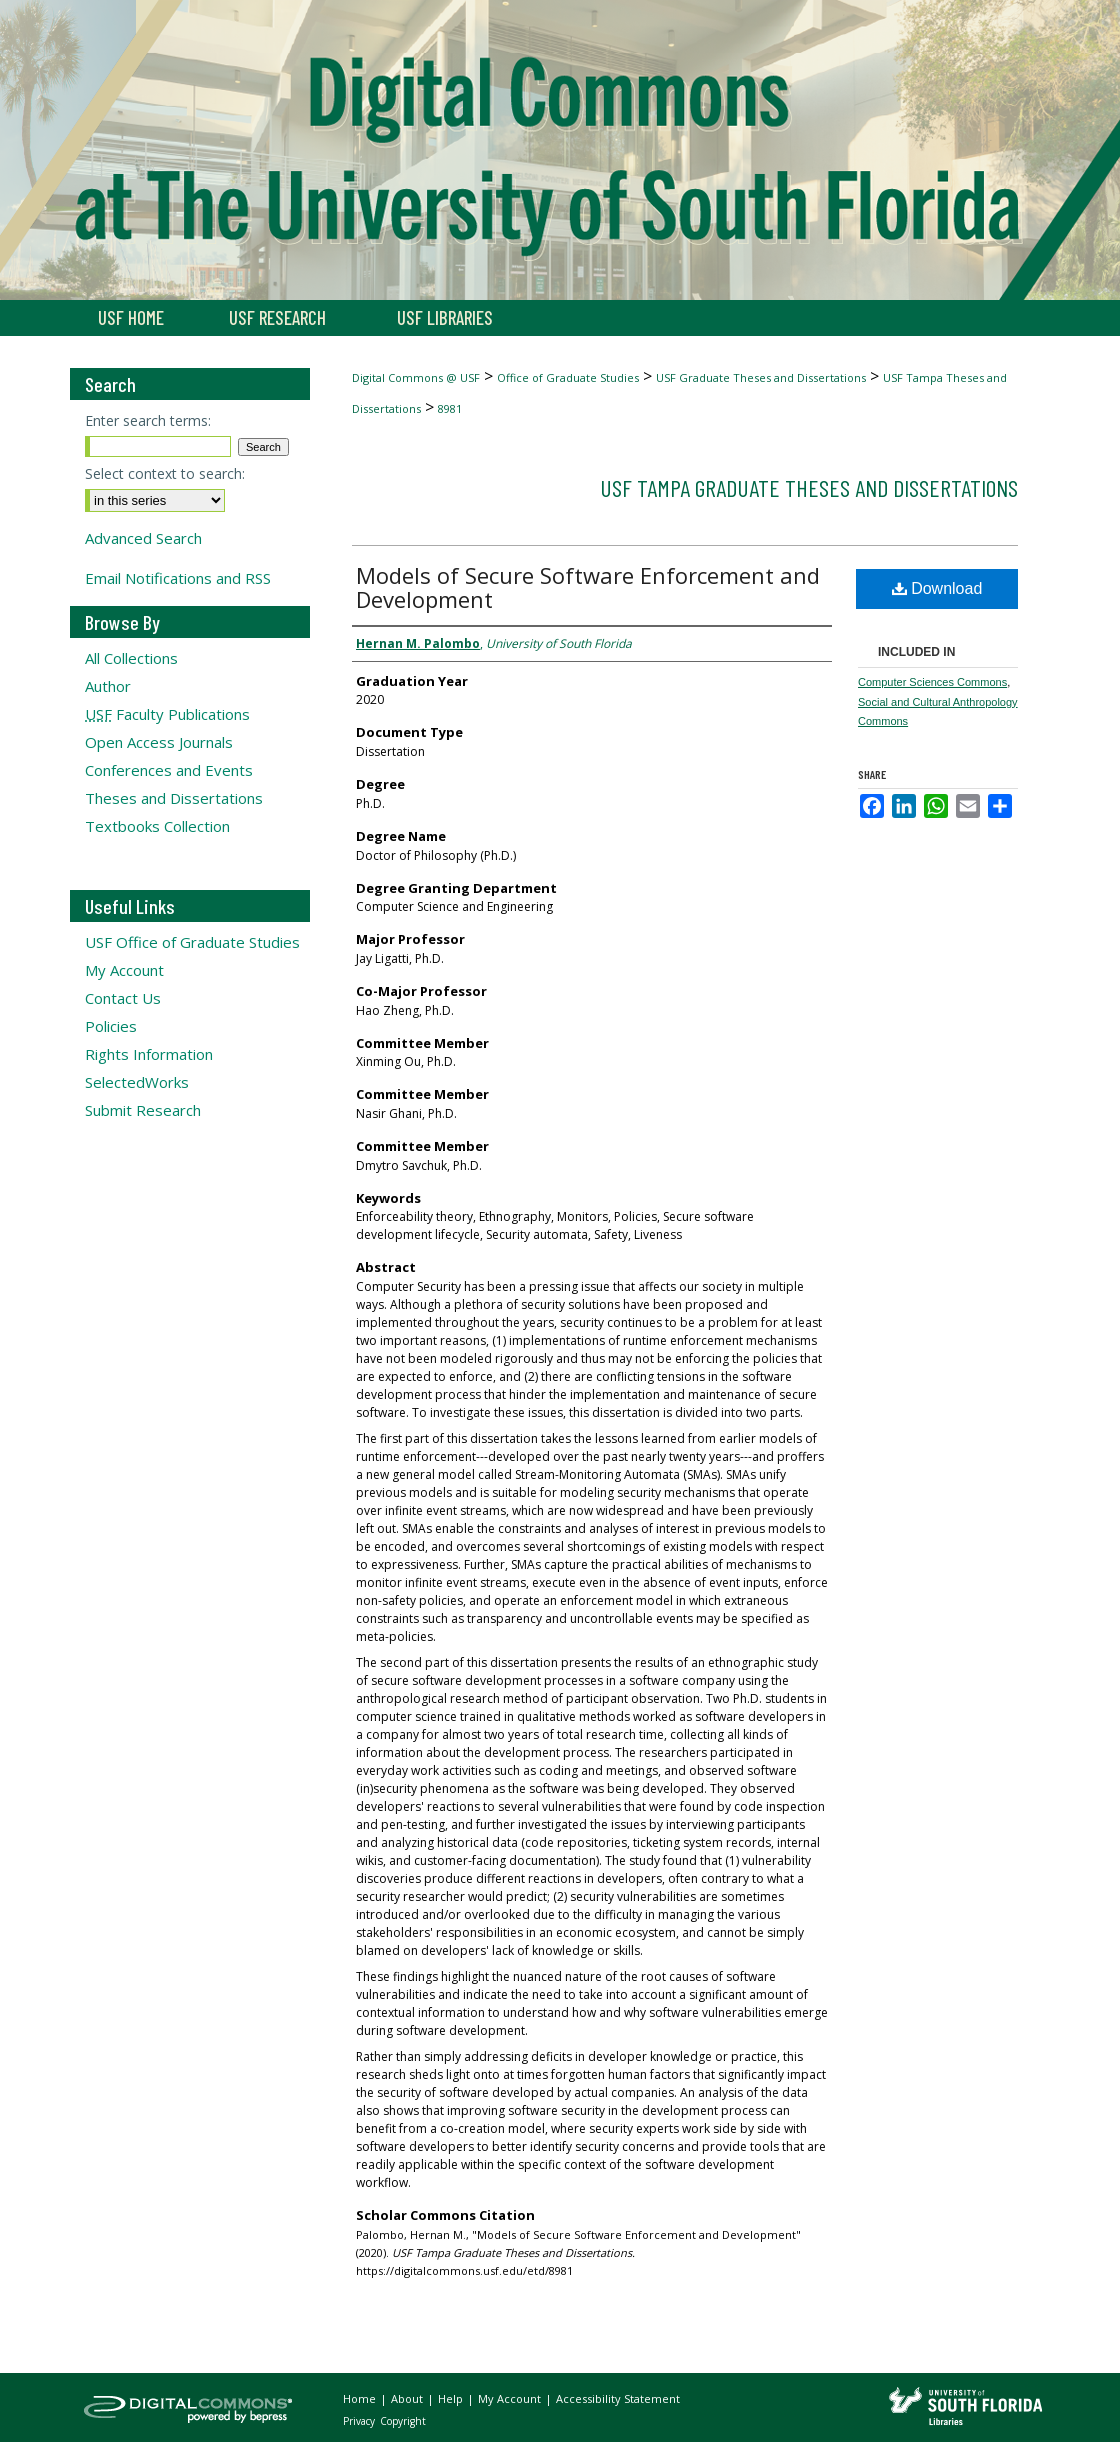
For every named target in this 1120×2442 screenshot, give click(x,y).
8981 (450, 408)
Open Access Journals (159, 742)
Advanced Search (143, 538)
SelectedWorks (137, 1082)
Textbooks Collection (157, 826)
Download (937, 588)
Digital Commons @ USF (416, 377)
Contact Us (123, 998)
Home (361, 2398)
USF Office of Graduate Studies (192, 942)
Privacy (360, 2421)
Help (452, 2398)
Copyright (403, 2421)
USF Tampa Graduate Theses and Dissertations (809, 487)
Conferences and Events (169, 770)
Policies (111, 1026)
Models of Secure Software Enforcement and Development (588, 587)
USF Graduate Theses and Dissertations (761, 377)
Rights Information (149, 1054)
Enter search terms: (148, 420)
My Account (124, 970)
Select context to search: (165, 473)
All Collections (131, 658)
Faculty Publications (167, 714)
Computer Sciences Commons (932, 682)
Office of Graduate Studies (568, 377)
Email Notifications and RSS (178, 578)
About (408, 2398)
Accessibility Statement (618, 2398)
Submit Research (143, 1110)
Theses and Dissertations (174, 798)
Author (108, 686)
